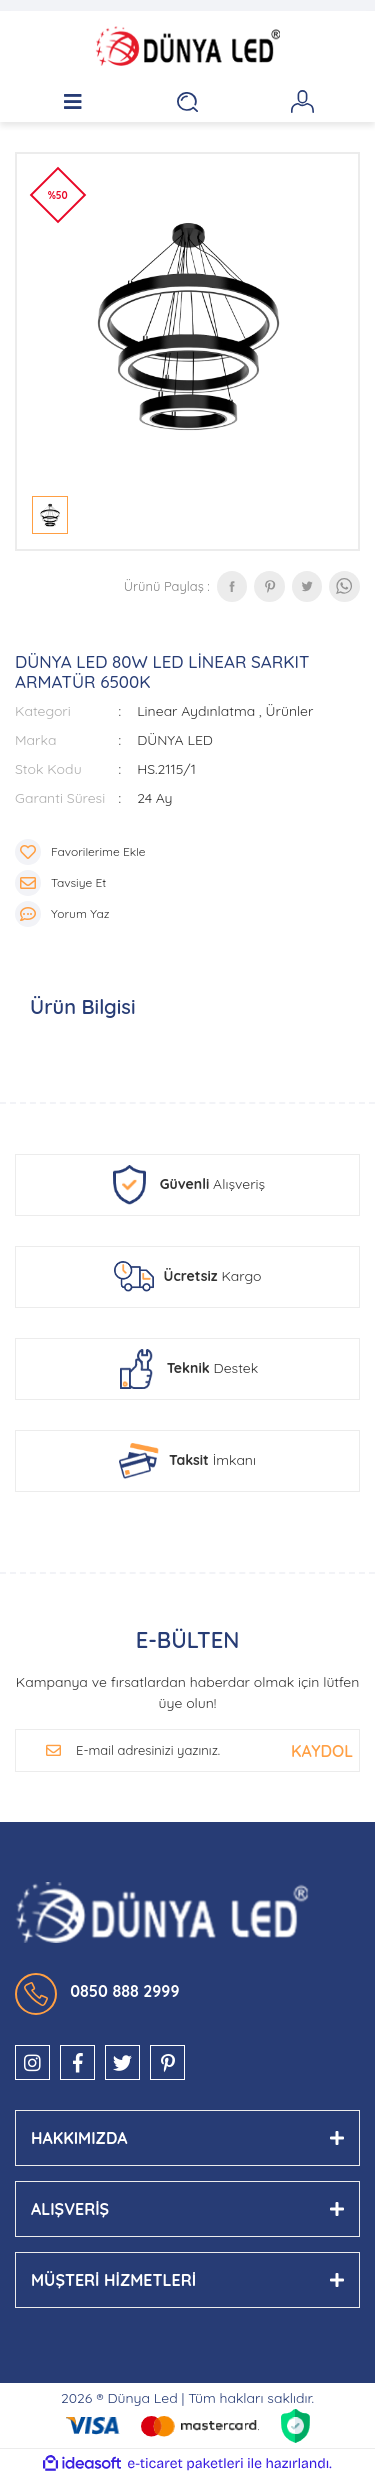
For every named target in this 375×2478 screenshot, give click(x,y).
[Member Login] (303, 102)
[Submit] (322, 1751)
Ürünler (290, 711)
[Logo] (188, 46)
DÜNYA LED (175, 740)
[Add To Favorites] (187, 852)
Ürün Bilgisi (82, 1006)
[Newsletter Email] (173, 1751)
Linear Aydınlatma (196, 711)
